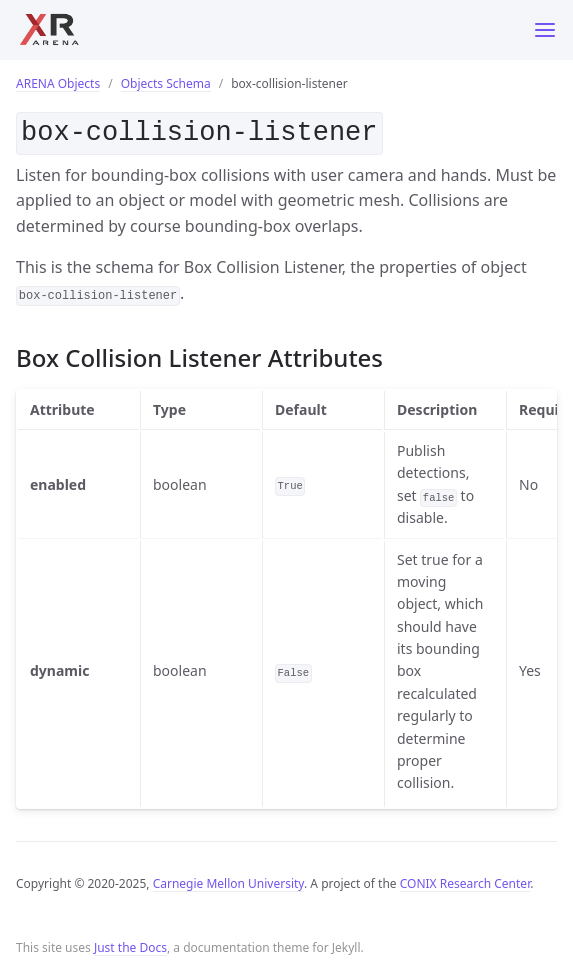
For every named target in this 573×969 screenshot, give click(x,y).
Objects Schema (166, 83)
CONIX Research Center (465, 879)
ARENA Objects (58, 83)
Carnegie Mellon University (228, 879)
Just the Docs (130, 943)
